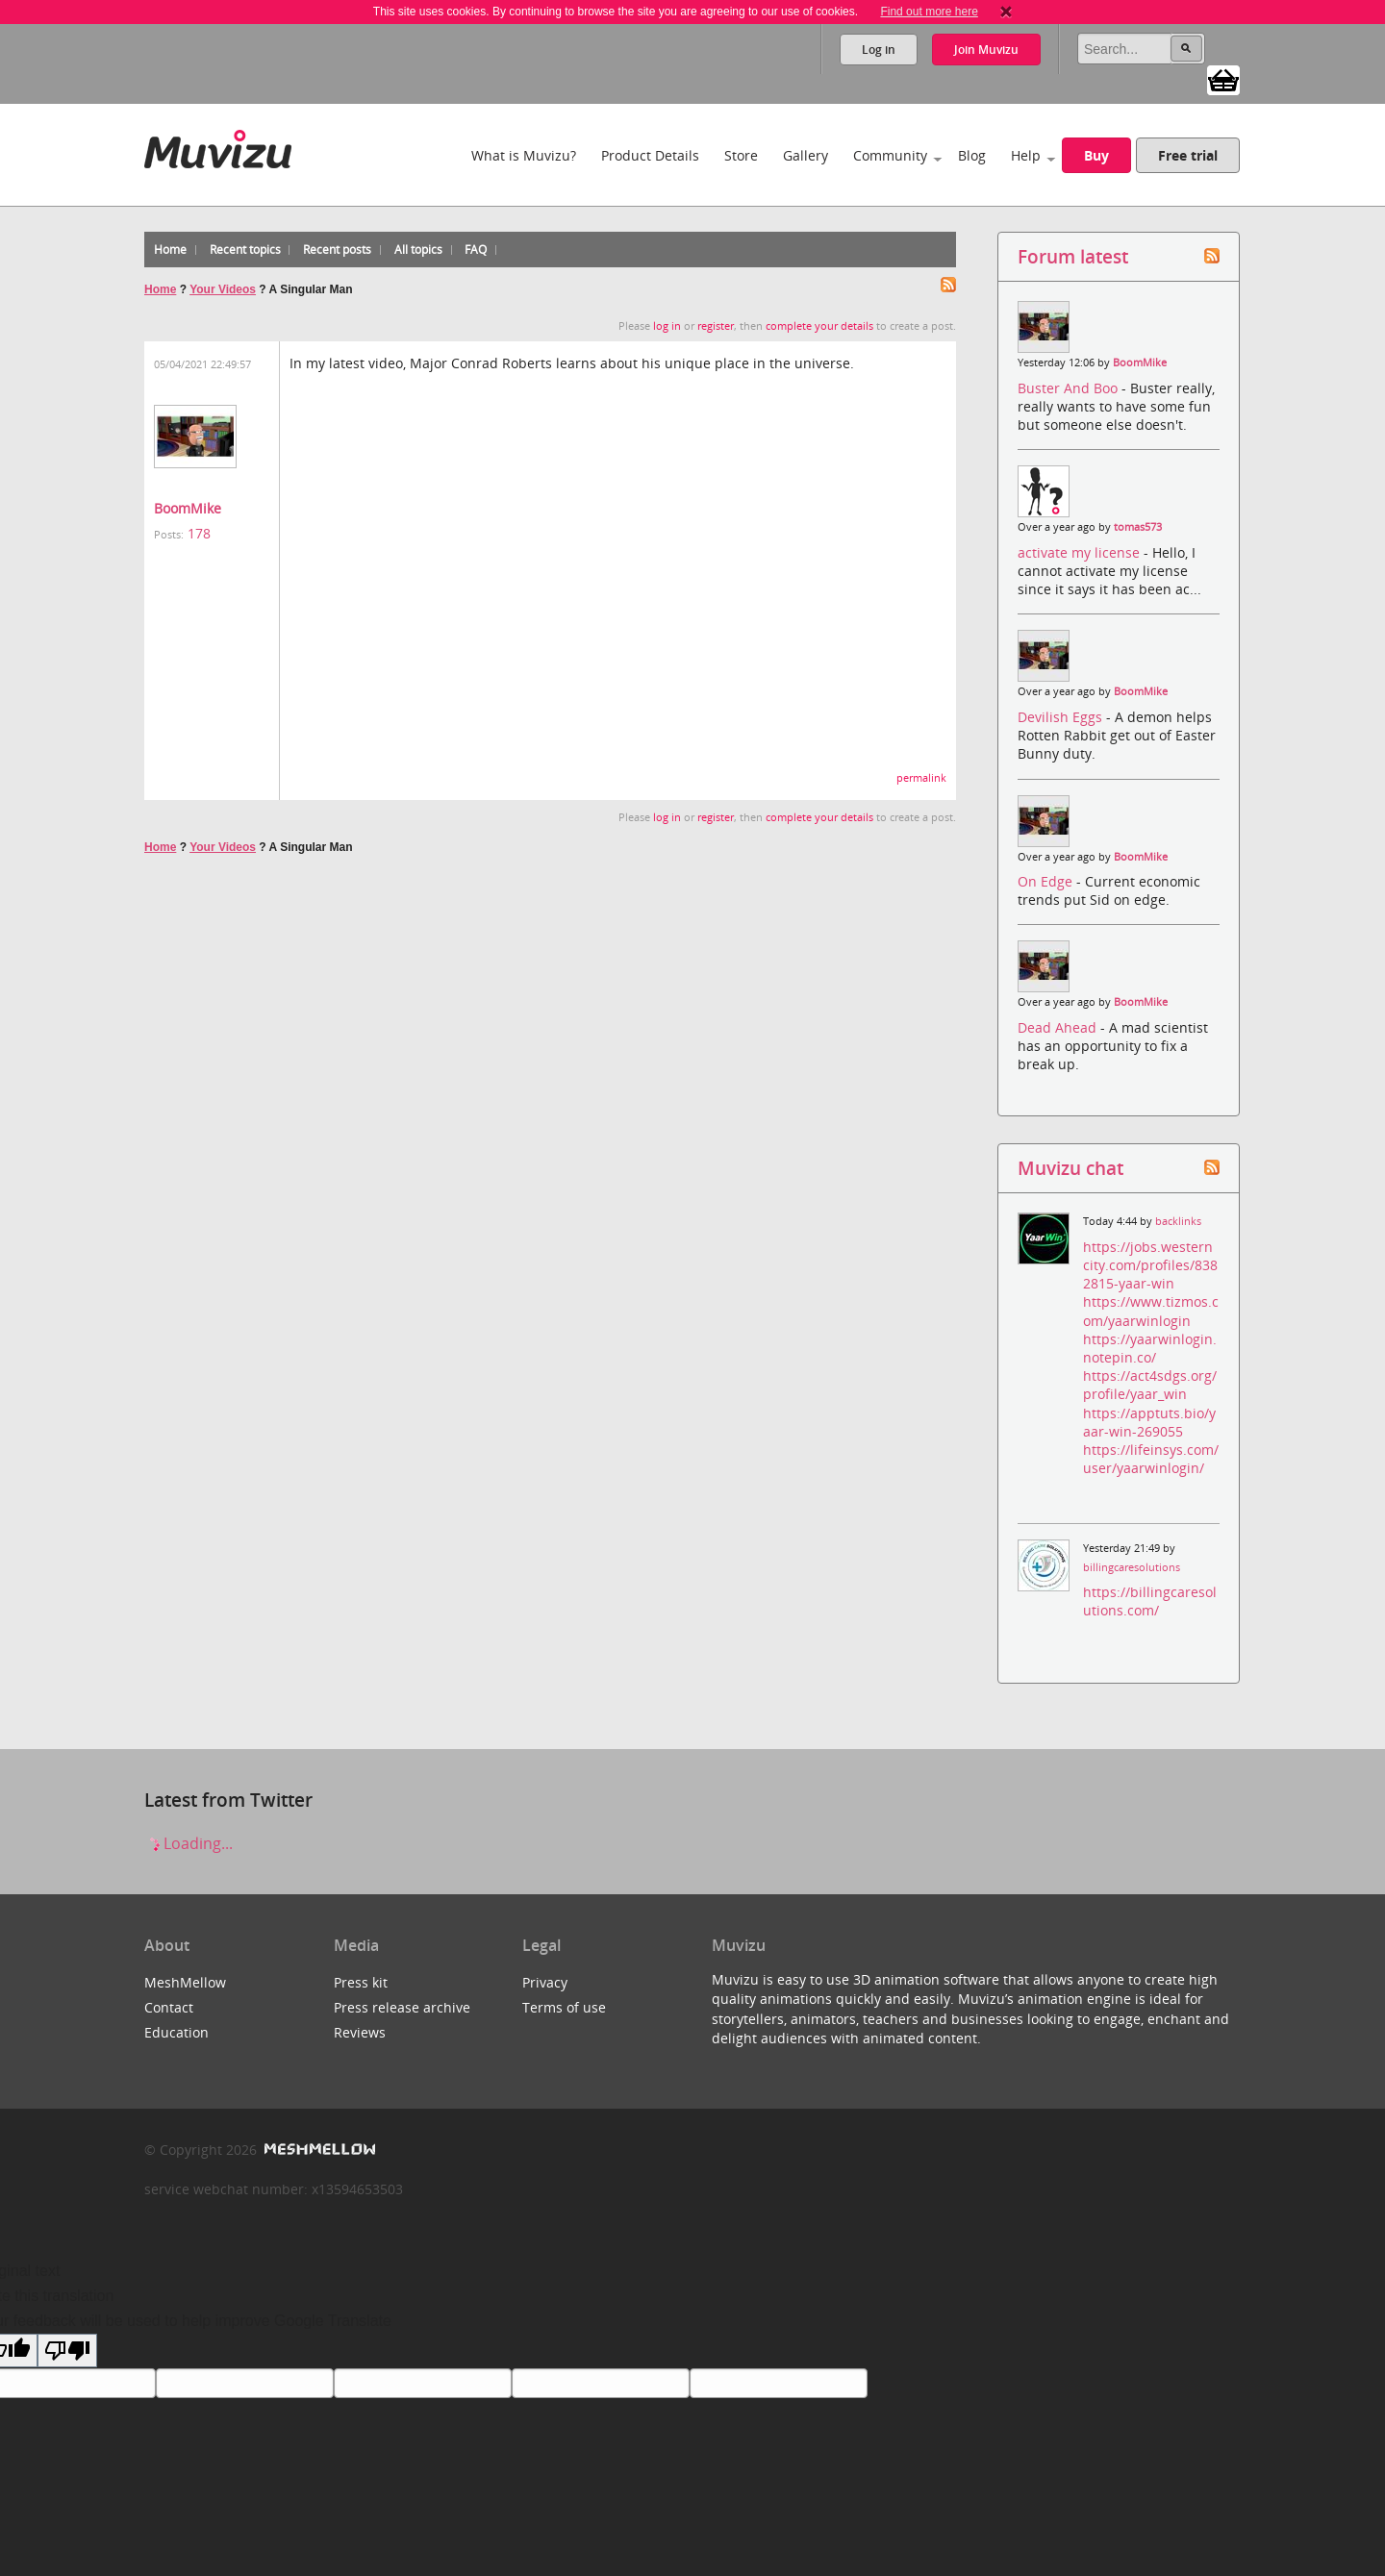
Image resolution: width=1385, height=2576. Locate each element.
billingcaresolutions (1131, 1567)
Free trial (1188, 155)
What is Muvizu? (523, 155)
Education (176, 2032)
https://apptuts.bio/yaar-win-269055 (1149, 1422)
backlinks (1178, 1221)
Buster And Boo (1069, 388)
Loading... (188, 1843)
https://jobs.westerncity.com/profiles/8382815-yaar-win (1150, 1265)
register (715, 326)
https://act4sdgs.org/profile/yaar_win (1150, 1384)
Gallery (805, 155)
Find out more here (928, 11)
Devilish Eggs (1062, 717)
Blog (972, 155)
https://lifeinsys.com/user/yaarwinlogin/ (1151, 1458)
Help (1026, 155)
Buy (1096, 155)
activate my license (1081, 552)
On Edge (1047, 881)
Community (890, 155)
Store (741, 155)
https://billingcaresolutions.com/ (1150, 1601)
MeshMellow (185, 1982)
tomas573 (1138, 527)
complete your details (819, 326)
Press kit (361, 1982)
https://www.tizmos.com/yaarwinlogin (1151, 1310)
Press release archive (402, 2007)
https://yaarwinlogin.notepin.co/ (1150, 1348)
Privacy (544, 1982)
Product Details (650, 155)
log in (667, 326)
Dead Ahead (1059, 1027)
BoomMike (187, 508)
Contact (168, 2007)
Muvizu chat (1070, 1168)
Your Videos (222, 289)
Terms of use (564, 2007)
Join (986, 49)
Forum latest (1073, 256)
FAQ (476, 249)
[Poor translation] (67, 2350)
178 (199, 533)
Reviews (360, 2032)
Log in (878, 49)
